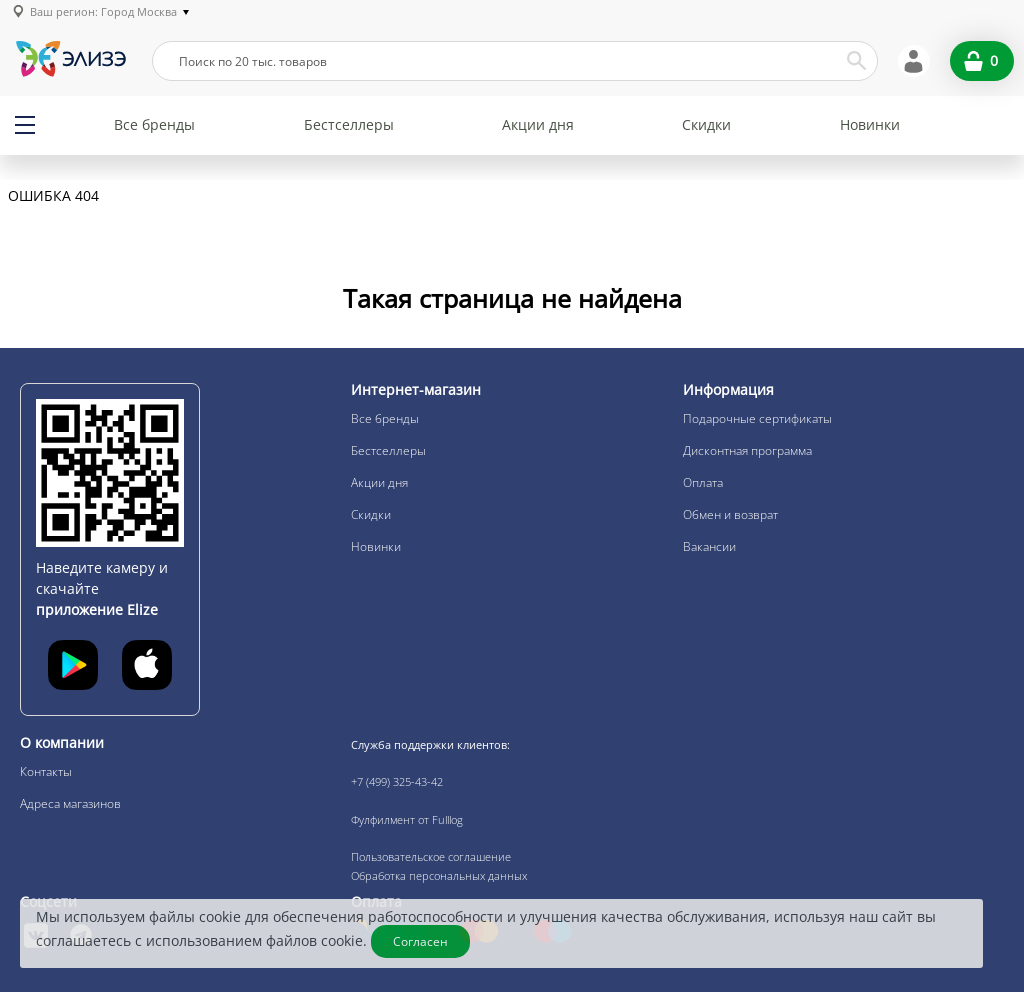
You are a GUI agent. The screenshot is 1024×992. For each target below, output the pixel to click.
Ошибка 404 (53, 196)
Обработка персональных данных (439, 875)
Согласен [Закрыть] (420, 941)
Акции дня (538, 124)
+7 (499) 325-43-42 (397, 781)
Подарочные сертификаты (757, 418)
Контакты (46, 771)
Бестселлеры (349, 124)
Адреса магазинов (70, 803)
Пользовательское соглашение (431, 856)
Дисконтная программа (747, 450)
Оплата (703, 482)
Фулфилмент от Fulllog (407, 819)
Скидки (706, 124)
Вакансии (709, 546)
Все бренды (154, 124)
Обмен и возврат (730, 514)
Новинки (870, 124)
